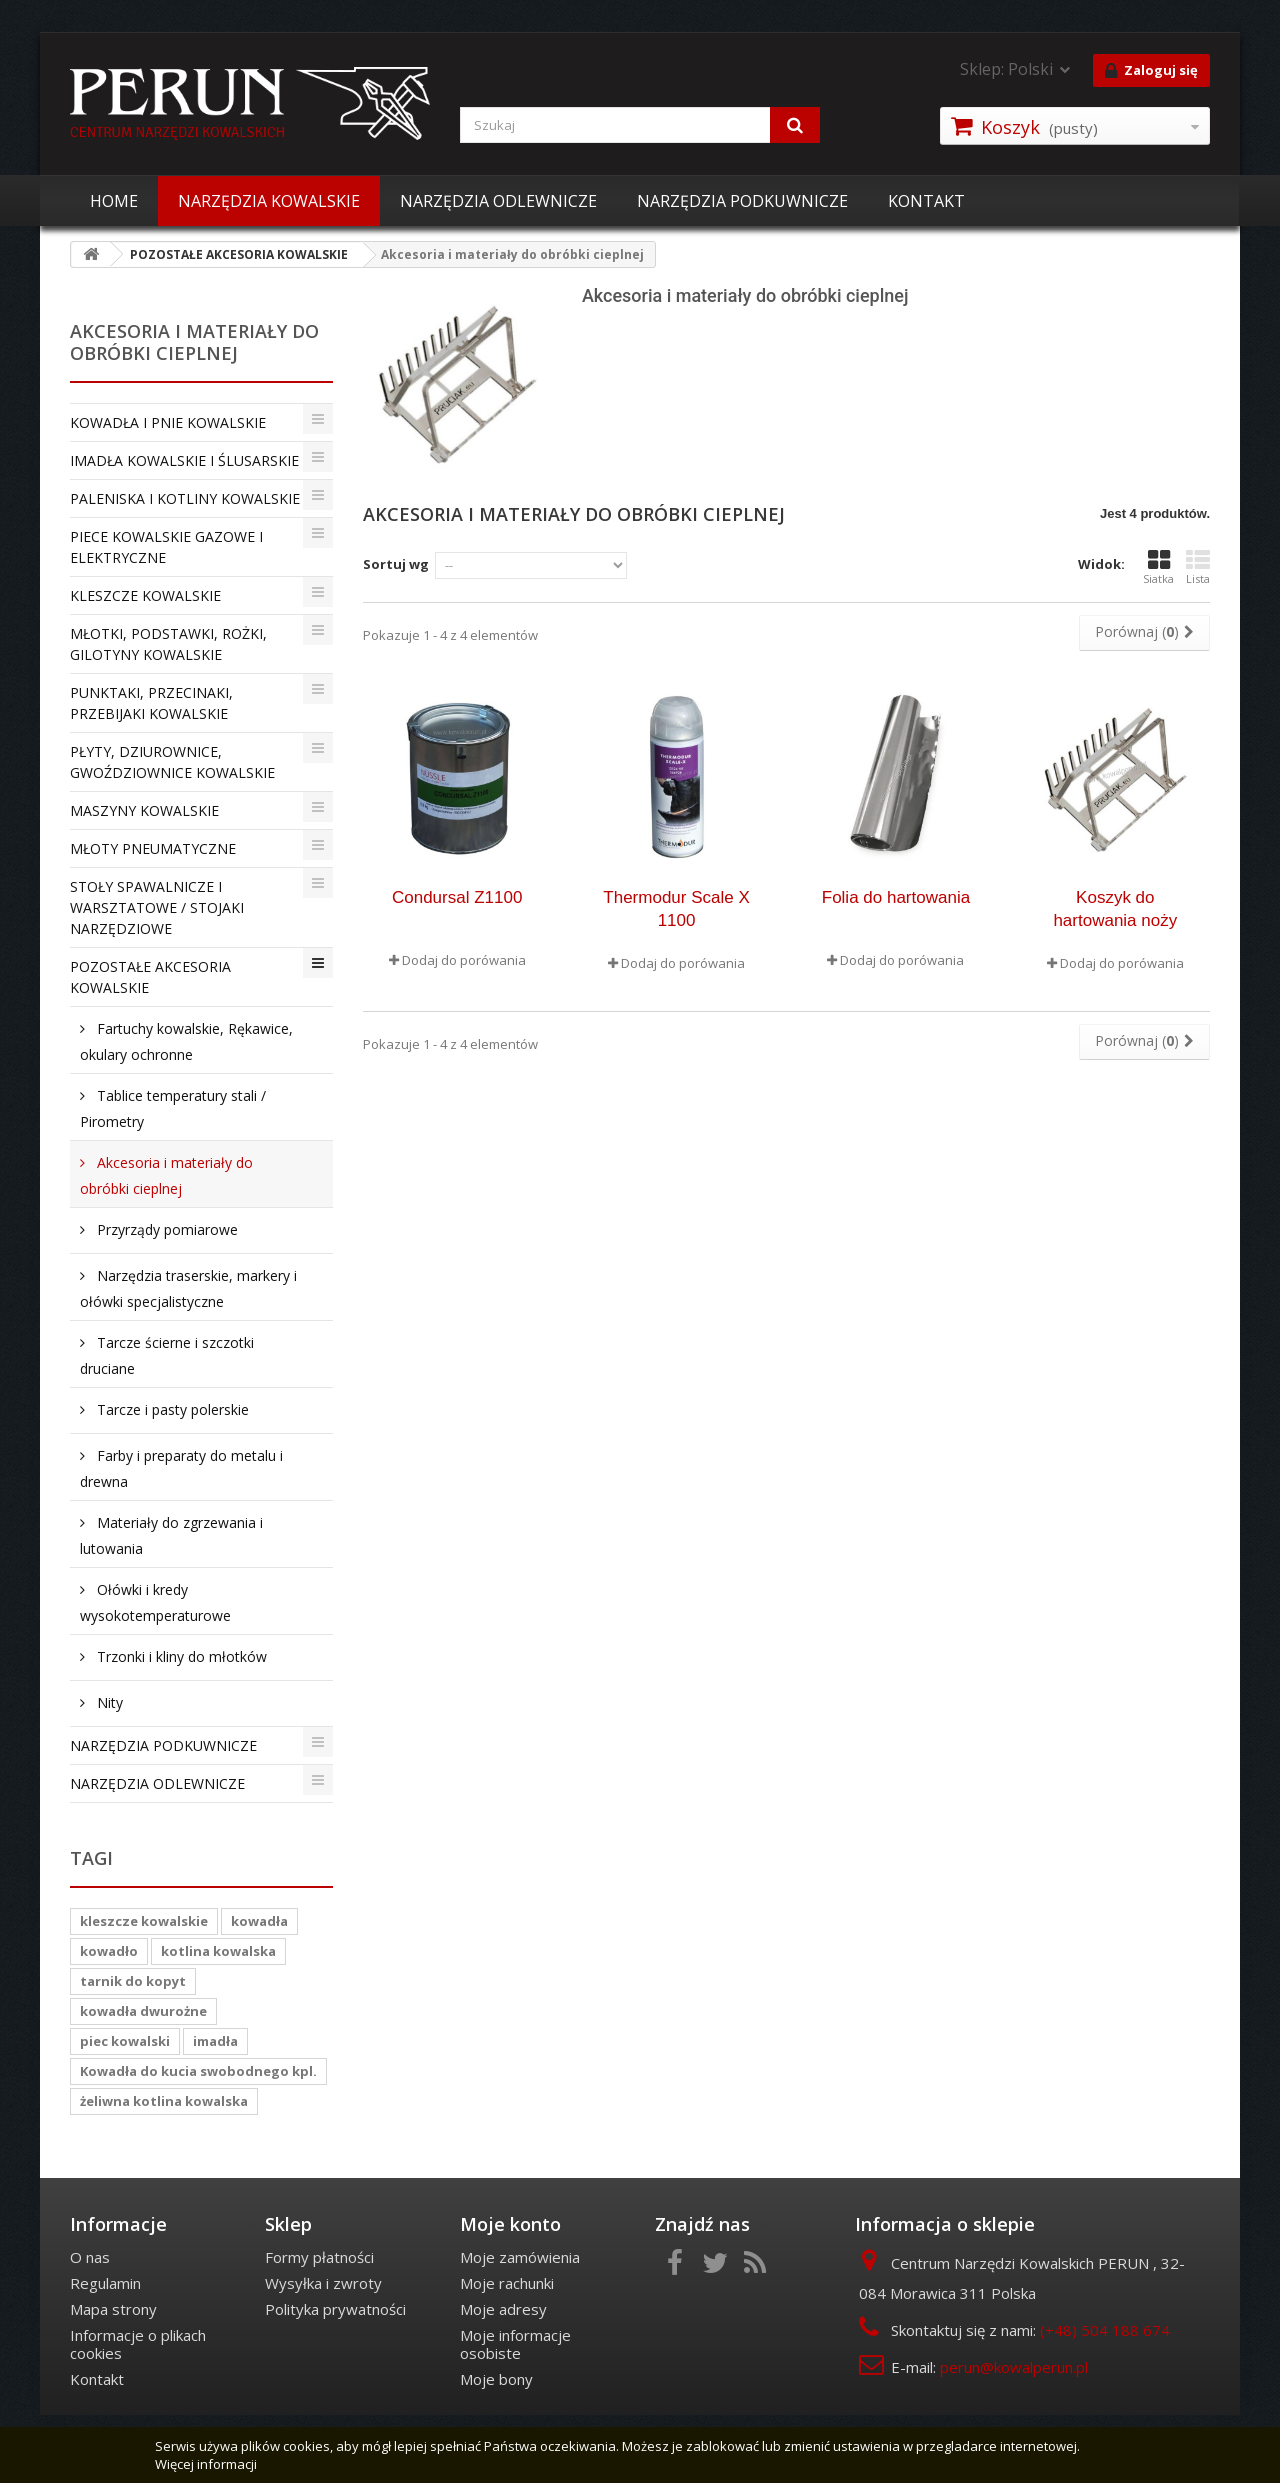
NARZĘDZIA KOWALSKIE (269, 201)
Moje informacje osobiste (515, 2344)
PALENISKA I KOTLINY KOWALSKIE (185, 498)
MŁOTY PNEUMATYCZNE (153, 848)
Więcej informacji (206, 2464)
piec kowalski (125, 2041)
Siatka (1158, 567)
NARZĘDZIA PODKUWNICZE (742, 201)
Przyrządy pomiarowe (165, 1229)
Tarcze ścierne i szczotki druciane (167, 1355)
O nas (90, 2257)
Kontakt (97, 2379)
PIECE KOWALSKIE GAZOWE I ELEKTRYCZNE (166, 547)
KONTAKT (926, 201)
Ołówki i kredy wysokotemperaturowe (155, 1602)
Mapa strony (113, 2309)
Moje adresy (503, 2309)
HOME (114, 201)
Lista (1198, 567)
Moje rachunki (507, 2283)
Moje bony (496, 2379)
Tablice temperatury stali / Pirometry (173, 1108)
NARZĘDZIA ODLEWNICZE (498, 201)
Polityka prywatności (335, 2309)
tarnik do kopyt (133, 1981)
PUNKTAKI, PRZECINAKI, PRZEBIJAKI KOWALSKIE (151, 703)
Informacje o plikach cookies (138, 2344)
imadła (215, 2041)
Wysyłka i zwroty (323, 2283)
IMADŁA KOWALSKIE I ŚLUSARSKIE (184, 460)
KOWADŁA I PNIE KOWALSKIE (168, 422)
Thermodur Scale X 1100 (676, 909)
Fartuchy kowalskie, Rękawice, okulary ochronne (186, 1041)
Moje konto (510, 2224)
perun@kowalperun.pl (1014, 2367)
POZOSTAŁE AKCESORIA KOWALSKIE (150, 977)
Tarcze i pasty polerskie (171, 1409)
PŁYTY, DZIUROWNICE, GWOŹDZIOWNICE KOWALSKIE (172, 762)
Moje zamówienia (520, 2257)
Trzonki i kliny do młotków (180, 1656)
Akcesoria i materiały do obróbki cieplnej (166, 1175)
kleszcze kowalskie (144, 1921)
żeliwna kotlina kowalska (164, 2101)
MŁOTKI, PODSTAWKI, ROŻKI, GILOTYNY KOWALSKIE (168, 644)
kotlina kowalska (218, 1951)
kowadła (259, 1921)
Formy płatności (319, 2257)
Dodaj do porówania (464, 960)
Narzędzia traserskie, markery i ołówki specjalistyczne (188, 1288)
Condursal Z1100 (457, 897)
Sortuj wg (396, 564)
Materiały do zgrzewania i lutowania (171, 1535)
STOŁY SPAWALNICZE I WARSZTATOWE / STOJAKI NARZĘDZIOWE (157, 907)
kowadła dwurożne (143, 2011)
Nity (108, 1702)
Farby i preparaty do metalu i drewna (181, 1468)
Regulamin (105, 2283)
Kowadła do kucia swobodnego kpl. (198, 2071)
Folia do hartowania (896, 897)
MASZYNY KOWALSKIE (144, 810)
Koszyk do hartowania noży (1115, 909)
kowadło (109, 1951)
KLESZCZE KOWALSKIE (145, 595)
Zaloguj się (1151, 71)
